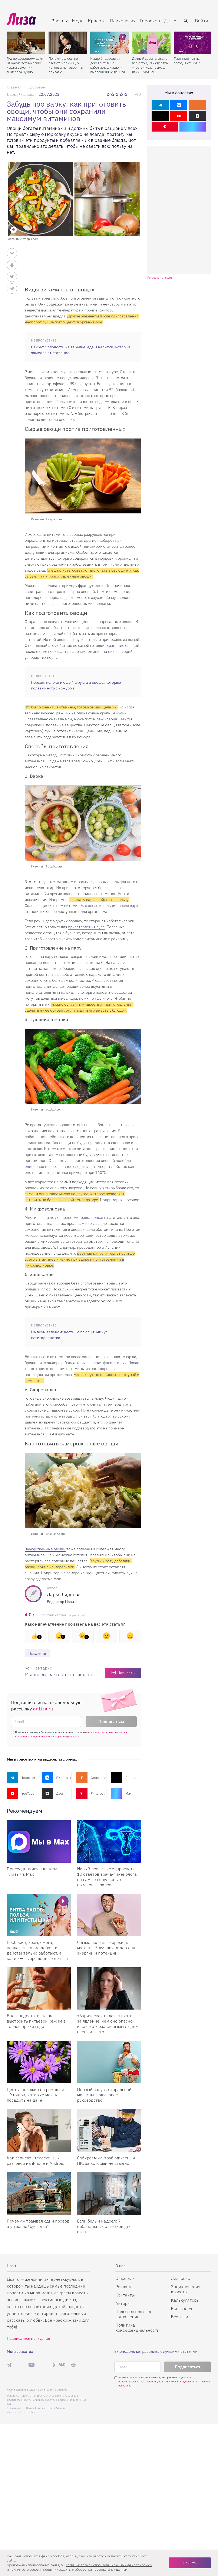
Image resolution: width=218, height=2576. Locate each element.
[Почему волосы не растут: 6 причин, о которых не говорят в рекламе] (68, 43)
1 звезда (108, 94)
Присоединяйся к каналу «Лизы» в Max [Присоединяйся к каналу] (32, 1871)
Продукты (37, 1653)
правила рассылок (68, 1736)
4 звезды (121, 94)
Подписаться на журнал (28, 2338)
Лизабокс (180, 2278)
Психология (123, 20)
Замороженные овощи (45, 1548)
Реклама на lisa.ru (159, 277)
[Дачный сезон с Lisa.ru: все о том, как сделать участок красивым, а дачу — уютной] (151, 43)
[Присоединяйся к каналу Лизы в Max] (39, 1841)
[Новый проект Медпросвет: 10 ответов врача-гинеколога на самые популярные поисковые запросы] (109, 1841)
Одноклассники (91, 1777)
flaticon (33, 2412)
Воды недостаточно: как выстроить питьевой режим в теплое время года (36, 2021)
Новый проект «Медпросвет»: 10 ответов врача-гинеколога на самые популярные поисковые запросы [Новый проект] (107, 1877)
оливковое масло (40, 1166)
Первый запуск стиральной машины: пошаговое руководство (104, 2095)
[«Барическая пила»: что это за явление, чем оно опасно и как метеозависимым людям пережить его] (109, 1988)
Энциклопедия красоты (185, 2289)
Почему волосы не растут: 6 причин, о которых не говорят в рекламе (66, 65)
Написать (126, 1672)
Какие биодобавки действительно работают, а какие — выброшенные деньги (107, 65)
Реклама (124, 2286)
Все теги (179, 2317)
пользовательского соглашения (107, 1732)
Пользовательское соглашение (133, 2314)
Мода (78, 20)
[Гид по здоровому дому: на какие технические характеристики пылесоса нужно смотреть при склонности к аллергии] (26, 43)
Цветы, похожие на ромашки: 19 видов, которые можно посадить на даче (36, 2095)
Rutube (123, 1777)
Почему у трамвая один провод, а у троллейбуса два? (38, 2223)
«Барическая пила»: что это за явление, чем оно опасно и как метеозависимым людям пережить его (107, 2023)
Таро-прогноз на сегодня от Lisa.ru (188, 60)
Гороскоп (150, 20)
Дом (168, 20)
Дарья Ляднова (20, 94)
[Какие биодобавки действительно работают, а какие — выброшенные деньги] (109, 43)
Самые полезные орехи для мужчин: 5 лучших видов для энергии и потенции (106, 1947)
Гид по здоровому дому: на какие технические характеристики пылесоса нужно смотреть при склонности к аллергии (25, 65)
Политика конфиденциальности (137, 2327)
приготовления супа (86, 926)
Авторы (122, 2303)
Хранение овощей (122, 645)
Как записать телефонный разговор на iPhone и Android (35, 2160)
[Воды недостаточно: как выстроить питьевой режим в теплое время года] (39, 1988)
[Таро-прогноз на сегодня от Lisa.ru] (193, 43)
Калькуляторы (185, 2300)
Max (121, 1793)
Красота (97, 20)
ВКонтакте (57, 1777)
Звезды (60, 20)
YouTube (20, 1793)
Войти (201, 20)
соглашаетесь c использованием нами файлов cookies (109, 2565)
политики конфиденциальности (34, 1736)
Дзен (53, 1793)
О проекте (125, 2278)
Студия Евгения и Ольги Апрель (45, 2407)
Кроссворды (183, 2308)
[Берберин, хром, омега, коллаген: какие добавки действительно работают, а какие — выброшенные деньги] (39, 1915)
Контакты (125, 2295)
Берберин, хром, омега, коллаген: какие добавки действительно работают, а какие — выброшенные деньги (37, 1950)
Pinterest (90, 1793)
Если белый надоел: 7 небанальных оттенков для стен (104, 2226)
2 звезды (113, 94)
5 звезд (126, 94)
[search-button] (186, 21)
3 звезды (117, 94)
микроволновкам (89, 1217)
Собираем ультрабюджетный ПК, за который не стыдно (106, 2160)
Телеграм (21, 1777)
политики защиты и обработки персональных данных (85, 2569)
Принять (189, 2563)
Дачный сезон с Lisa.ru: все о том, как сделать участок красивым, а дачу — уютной (150, 65)
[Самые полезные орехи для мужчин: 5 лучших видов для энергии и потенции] (109, 1915)
